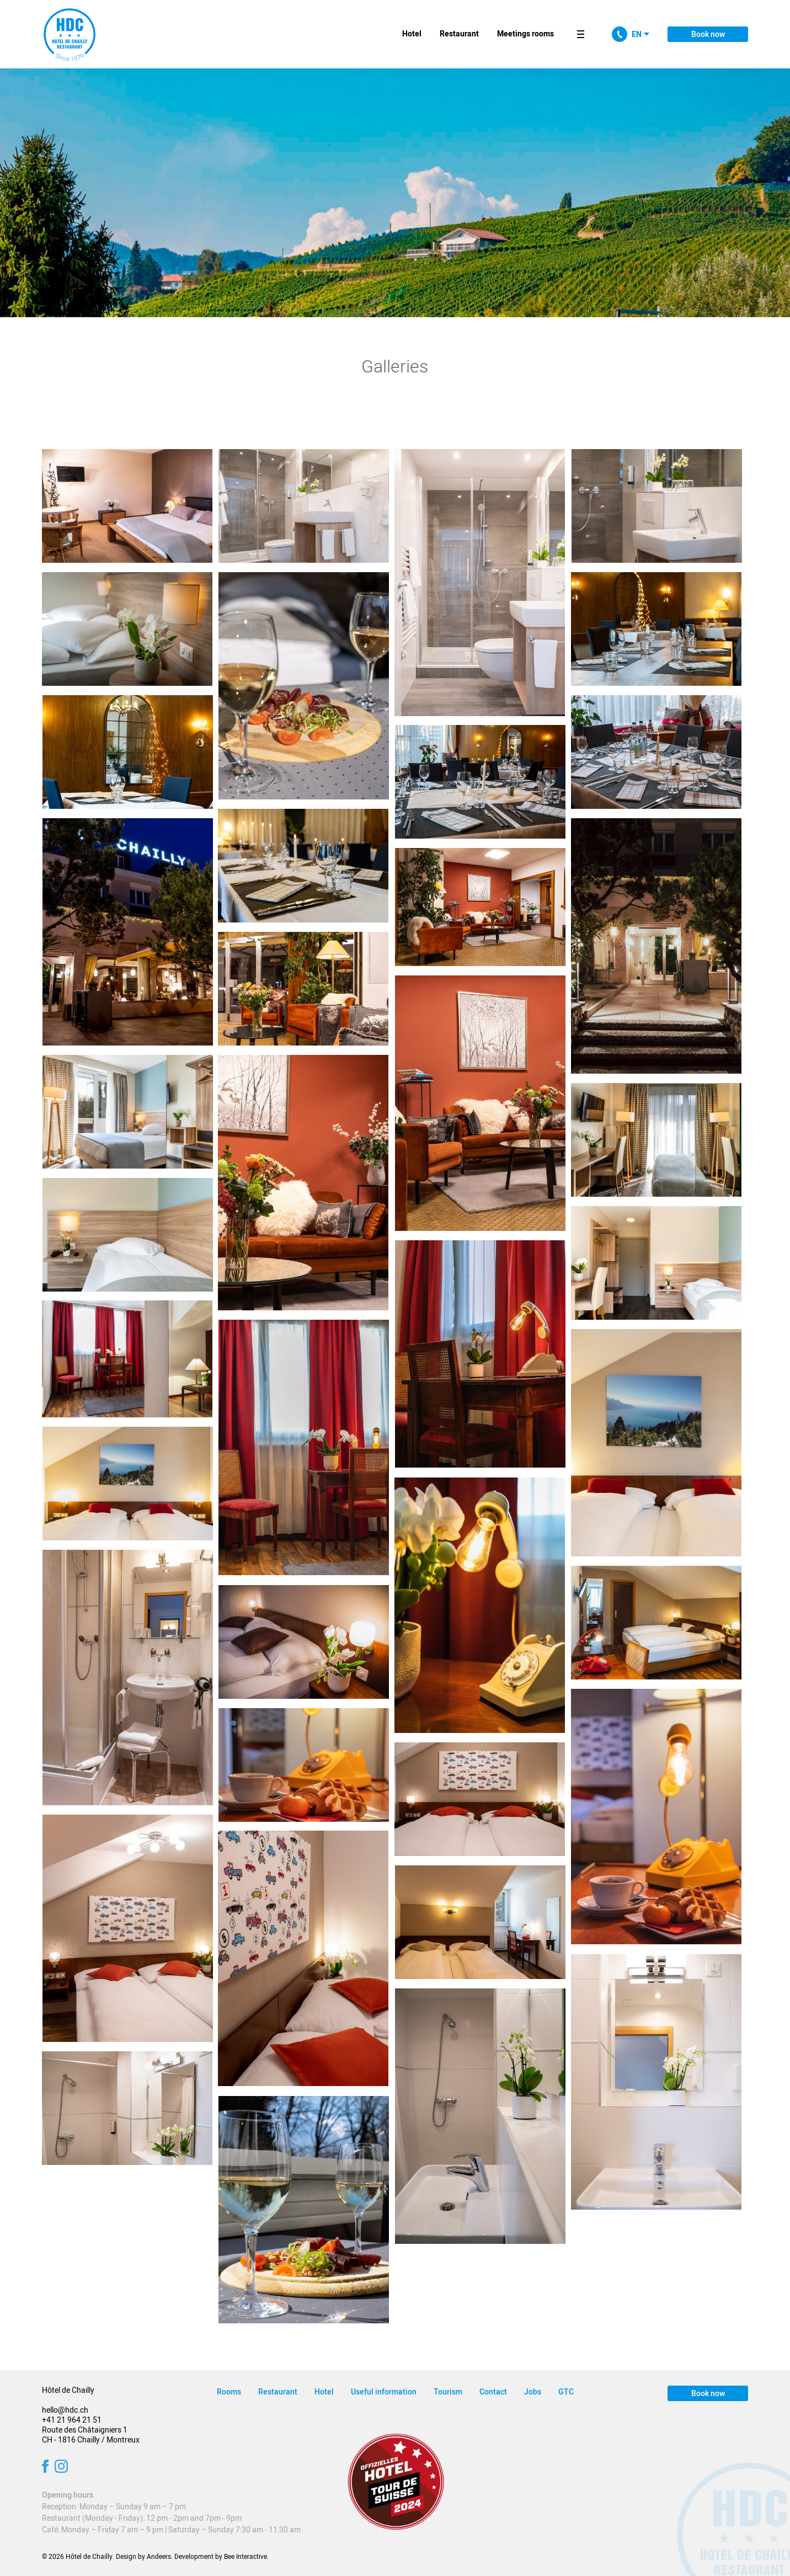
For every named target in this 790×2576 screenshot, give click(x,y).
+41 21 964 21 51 (72, 2420)
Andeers (159, 2557)
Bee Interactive (245, 2557)
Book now (708, 34)
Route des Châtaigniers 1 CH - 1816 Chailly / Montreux (91, 2435)
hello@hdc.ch (65, 2410)
